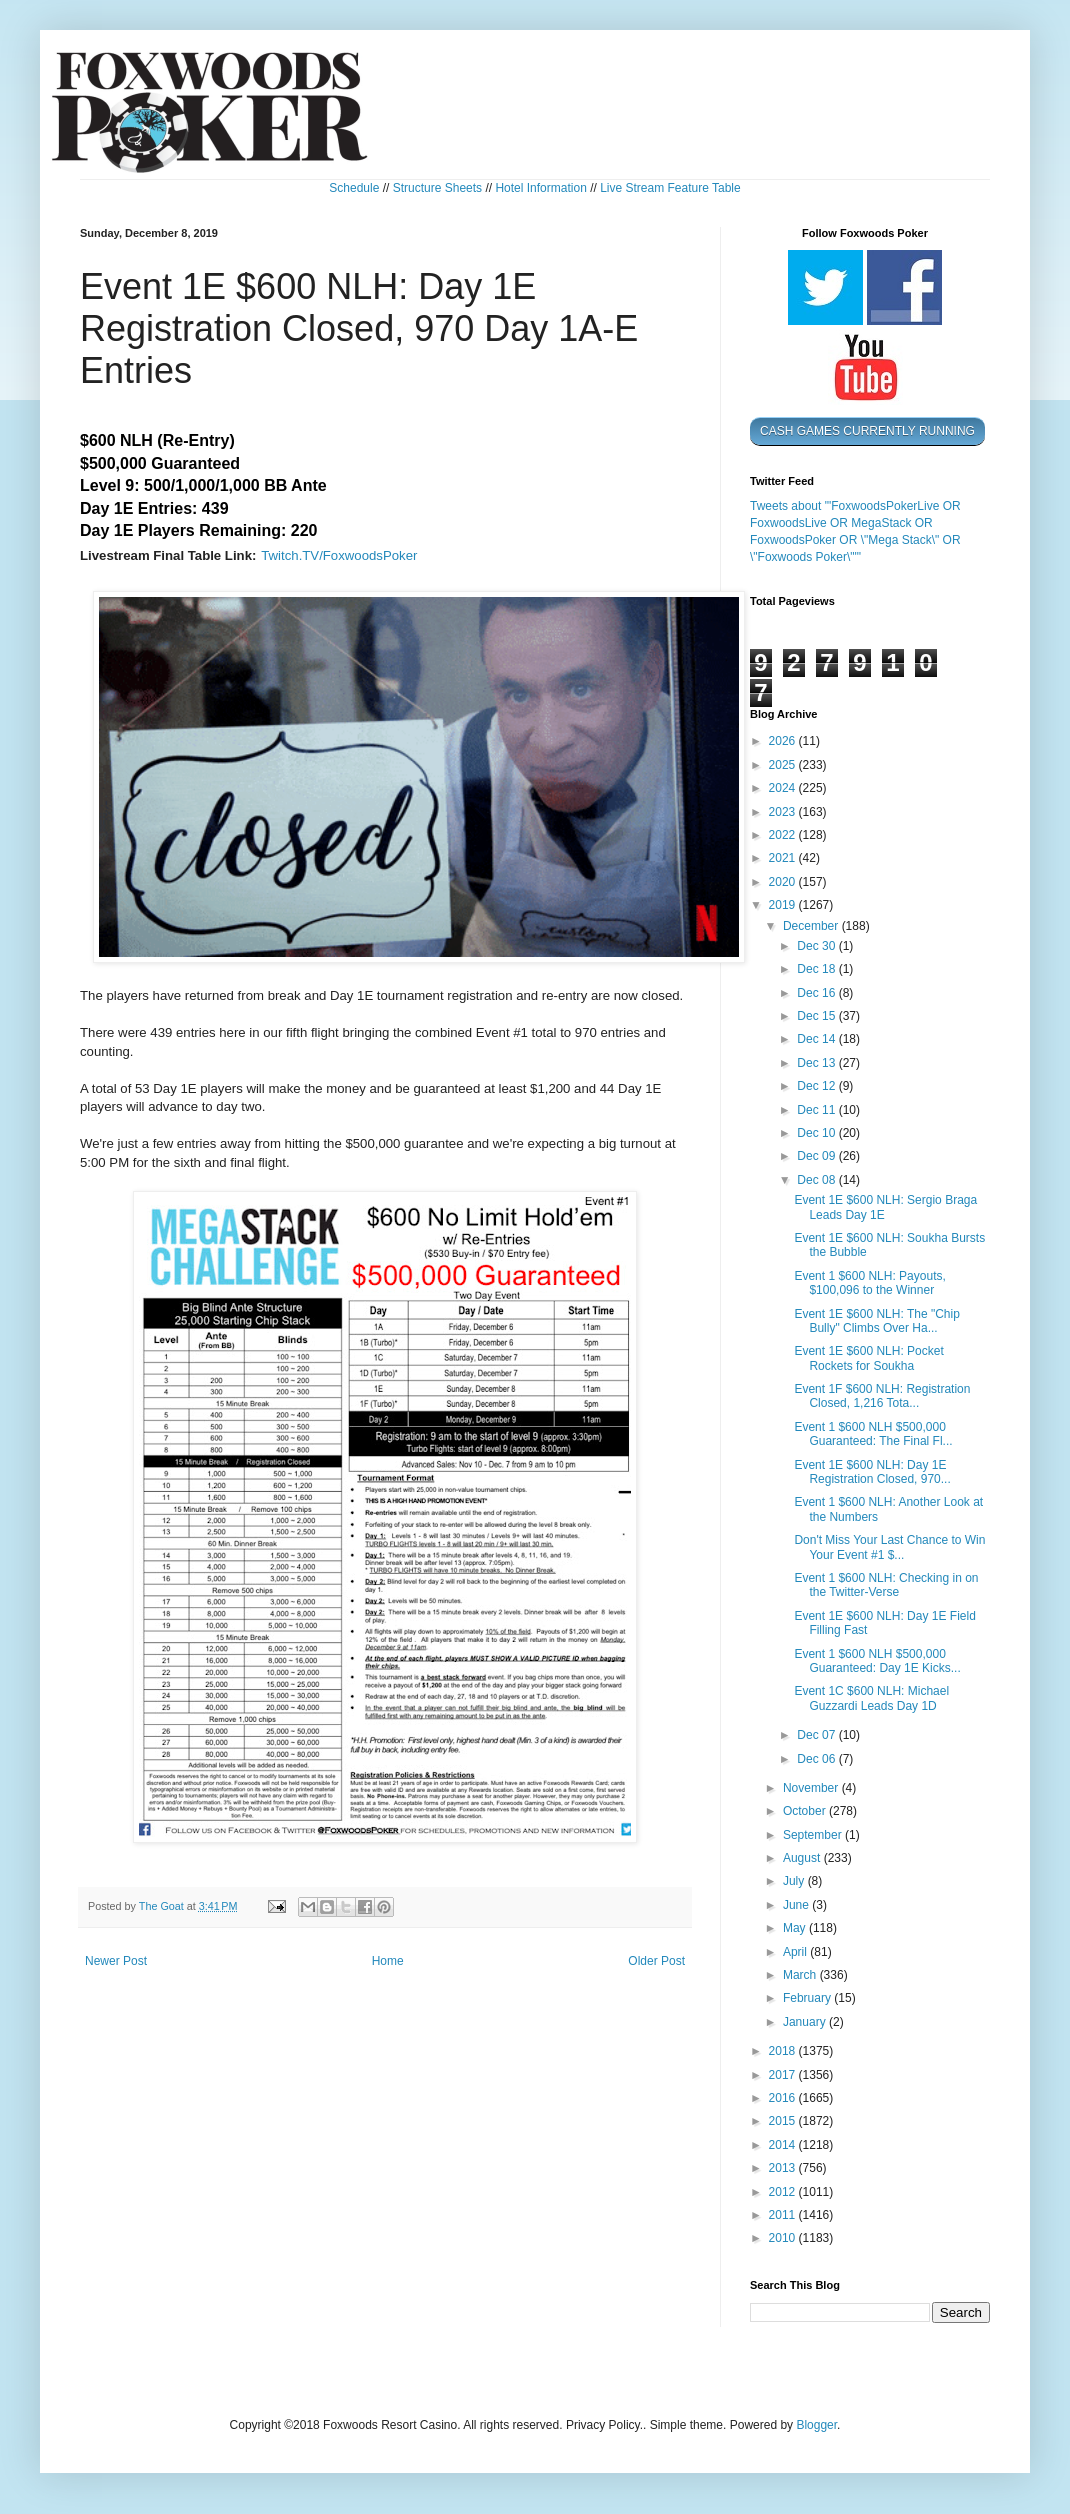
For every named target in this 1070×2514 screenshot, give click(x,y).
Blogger (816, 2425)
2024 (784, 788)
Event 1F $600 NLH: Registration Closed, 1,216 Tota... (882, 1396)
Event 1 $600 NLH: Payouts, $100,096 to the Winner (869, 1283)
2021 (784, 858)
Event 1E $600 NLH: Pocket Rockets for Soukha (868, 1358)
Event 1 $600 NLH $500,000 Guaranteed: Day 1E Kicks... (877, 1661)
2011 (784, 2215)
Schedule (354, 188)
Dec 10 (817, 1133)
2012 (784, 2192)
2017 (784, 2075)
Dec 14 (817, 1039)
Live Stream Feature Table (670, 188)
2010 (784, 2238)
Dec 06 (817, 1759)
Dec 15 (817, 1016)
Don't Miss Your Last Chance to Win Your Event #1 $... (889, 1547)
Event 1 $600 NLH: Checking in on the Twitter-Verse (886, 1585)
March (801, 1975)
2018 (784, 2051)
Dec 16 (817, 993)
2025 (784, 765)
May (796, 1928)
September (814, 1835)
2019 (784, 905)
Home (388, 1961)
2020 (784, 882)
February (808, 1998)
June (797, 1905)
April (796, 1952)
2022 (784, 835)
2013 (784, 2168)
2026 (784, 741)
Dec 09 (817, 1156)
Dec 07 (817, 1735)
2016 (784, 2098)
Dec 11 (817, 1110)
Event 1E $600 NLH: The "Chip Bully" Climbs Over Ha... (876, 1321)
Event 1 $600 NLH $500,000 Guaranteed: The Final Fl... (873, 1434)
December (812, 926)
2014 (784, 2145)
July (795, 1881)
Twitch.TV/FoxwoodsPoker (339, 555)
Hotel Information (540, 188)
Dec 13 (817, 1063)
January (806, 2022)
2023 (784, 812)
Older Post (656, 1961)
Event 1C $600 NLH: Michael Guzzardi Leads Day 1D (871, 1698)
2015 (784, 2121)
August (803, 1858)
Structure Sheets (437, 188)
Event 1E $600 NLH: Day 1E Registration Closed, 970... (872, 1472)
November (812, 1788)
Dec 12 (817, 1086)
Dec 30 (817, 946)
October (806, 1811)
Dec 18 (817, 969)
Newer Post (116, 1961)
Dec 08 (817, 1180)
